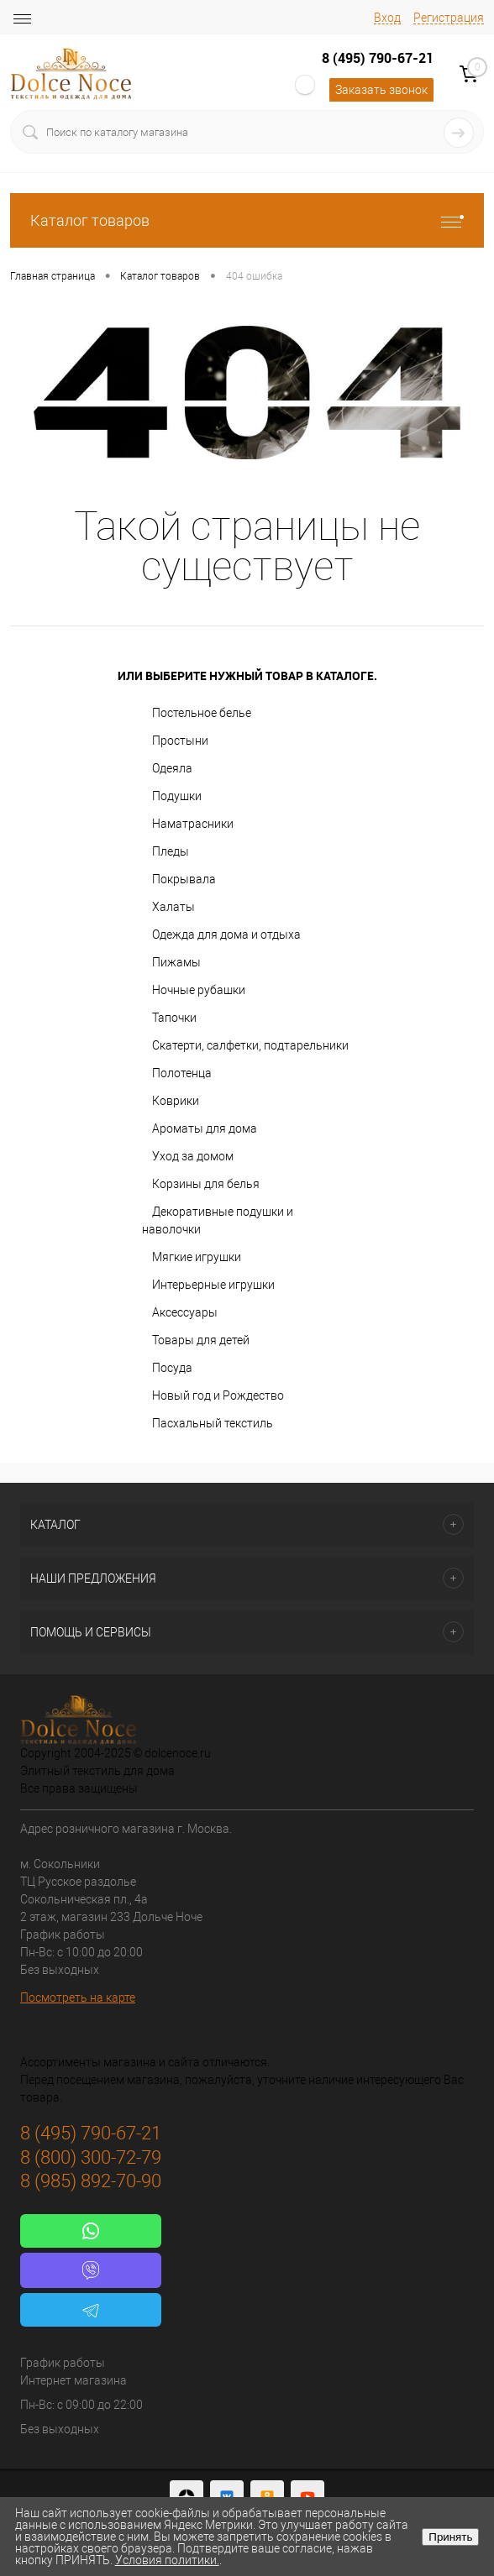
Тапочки (174, 1017)
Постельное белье (201, 713)
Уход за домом (193, 1156)
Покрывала (184, 879)
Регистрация (448, 17)
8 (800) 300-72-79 (90, 2157)
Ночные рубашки (198, 990)
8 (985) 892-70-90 (90, 2180)
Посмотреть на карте (77, 1997)
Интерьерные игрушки (213, 1284)
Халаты (173, 907)
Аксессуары (185, 1312)
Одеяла (172, 768)
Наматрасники (193, 823)
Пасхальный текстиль (212, 1423)
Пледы (170, 851)
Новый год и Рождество (218, 1395)
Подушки (177, 796)
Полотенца (182, 1073)
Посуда (172, 1367)
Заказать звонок (381, 90)
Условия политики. (167, 2560)
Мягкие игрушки (196, 1257)
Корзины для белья (206, 1184)
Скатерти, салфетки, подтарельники (250, 1045)
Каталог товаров (247, 220)
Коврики (175, 1100)
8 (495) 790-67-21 (378, 58)
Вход (387, 17)
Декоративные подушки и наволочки (217, 1220)
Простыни (180, 740)
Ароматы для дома (204, 1128)
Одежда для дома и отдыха (226, 934)
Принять (450, 2537)
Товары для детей (201, 1340)
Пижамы (176, 962)
